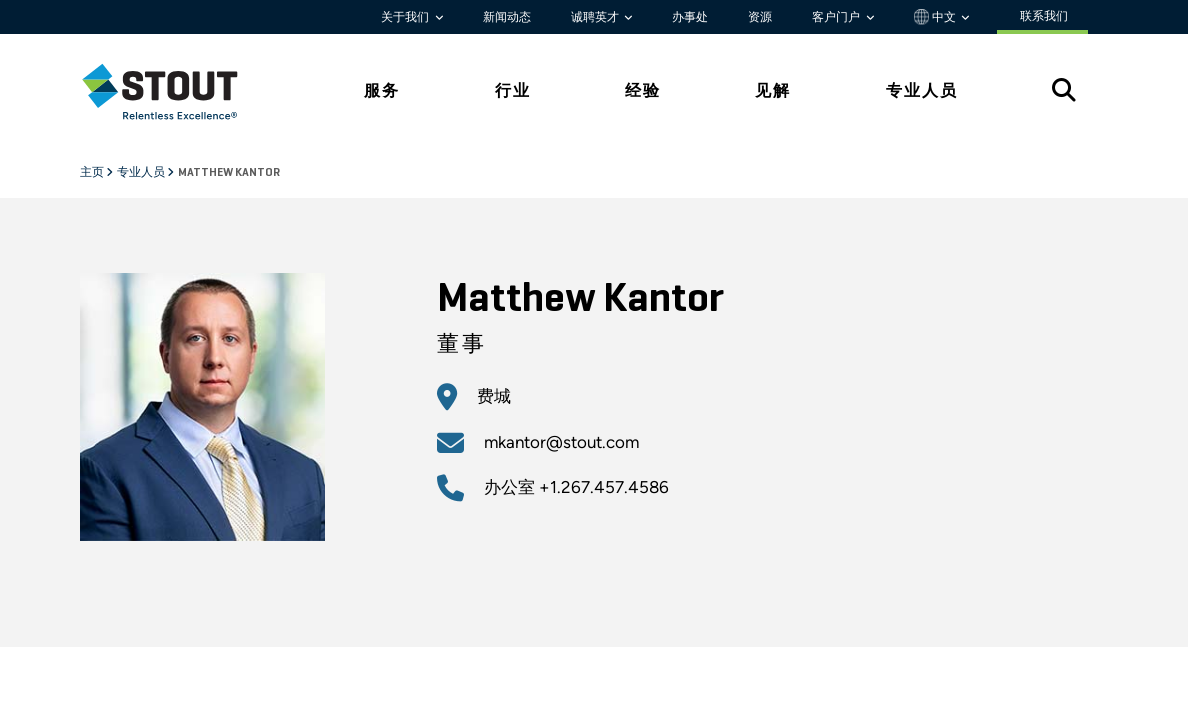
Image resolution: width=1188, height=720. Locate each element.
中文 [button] (936, 17)
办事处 (690, 17)
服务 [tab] (382, 90)
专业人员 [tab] (922, 90)
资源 (760, 17)
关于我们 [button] (406, 17)
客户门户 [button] (837, 17)
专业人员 (142, 173)
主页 (93, 173)
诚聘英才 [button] (596, 17)
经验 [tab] (643, 90)
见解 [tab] (773, 90)
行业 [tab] (513, 90)
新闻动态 (507, 17)
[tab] (175, 91)
